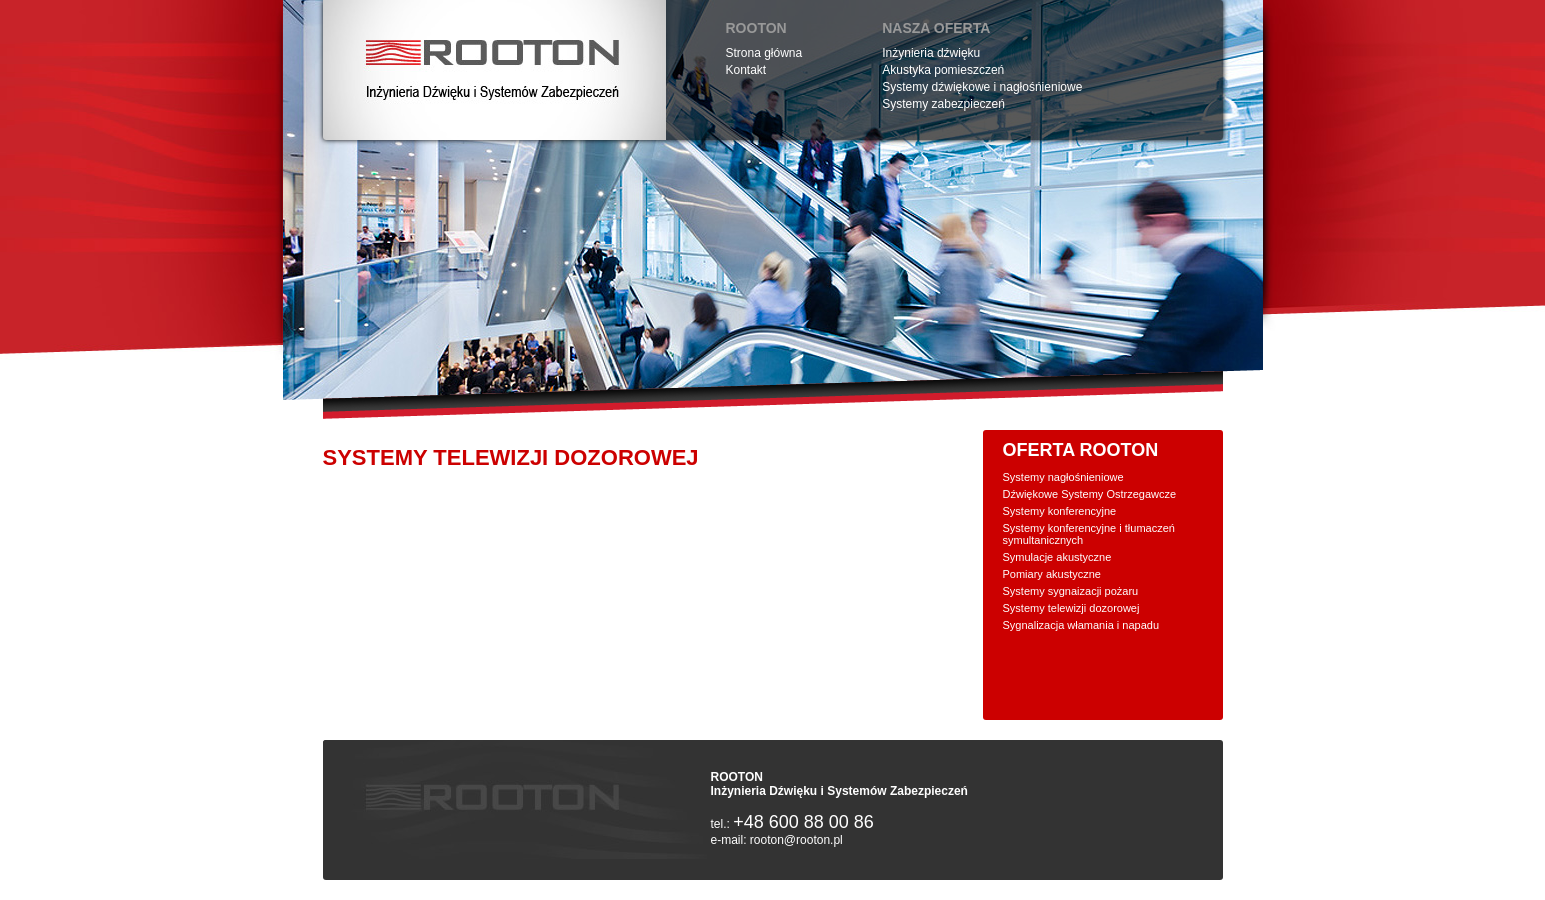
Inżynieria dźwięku (931, 53)
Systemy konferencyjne (1060, 511)
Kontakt (746, 70)
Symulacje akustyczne (1057, 557)
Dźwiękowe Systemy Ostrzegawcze (1090, 494)
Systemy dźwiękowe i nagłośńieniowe (982, 87)
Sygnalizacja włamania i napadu (1081, 625)
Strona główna (764, 53)
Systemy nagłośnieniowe (1063, 477)
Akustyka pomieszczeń (943, 70)
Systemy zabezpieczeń (943, 104)
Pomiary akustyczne (1052, 574)
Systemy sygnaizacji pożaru (1071, 591)
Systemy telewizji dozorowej (1071, 608)
